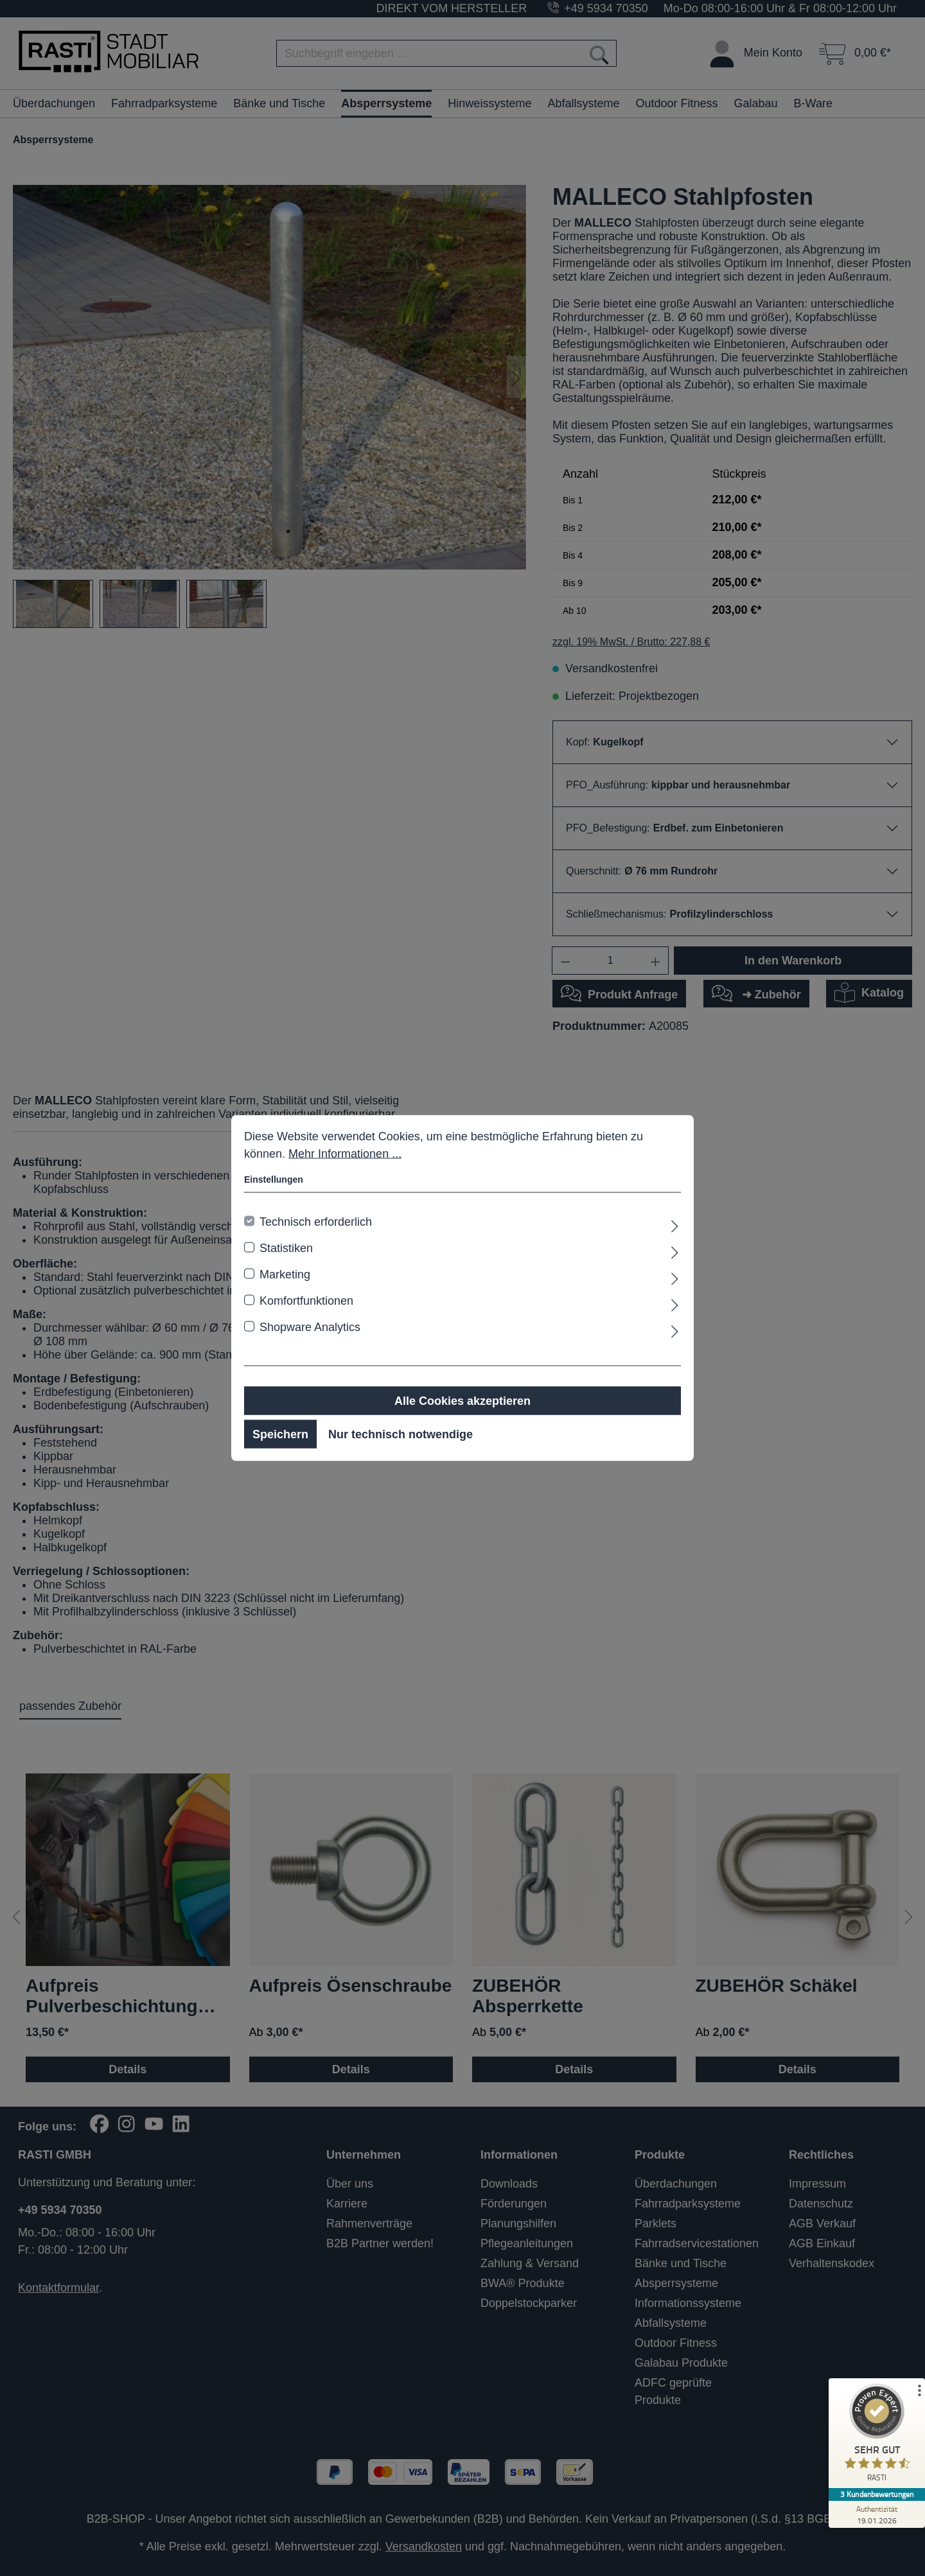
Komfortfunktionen (306, 1300)
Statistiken (286, 1248)
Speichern (280, 1434)
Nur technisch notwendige (400, 1434)
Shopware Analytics (310, 1327)
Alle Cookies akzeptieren (462, 1401)
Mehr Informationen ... (344, 1153)
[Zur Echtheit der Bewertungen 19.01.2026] (877, 2514)
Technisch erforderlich (316, 1221)
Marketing (285, 1274)
